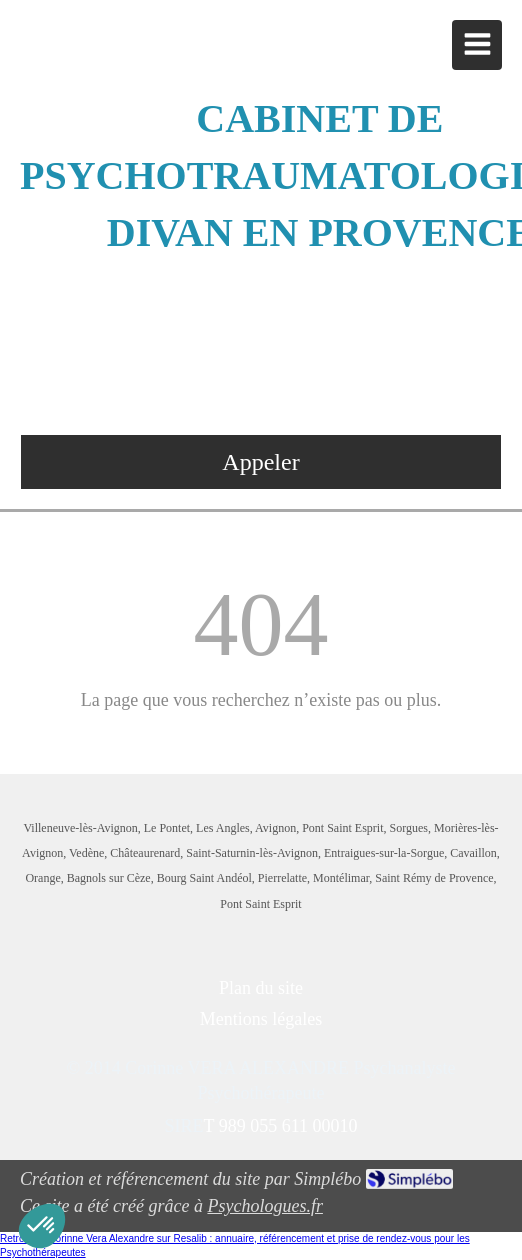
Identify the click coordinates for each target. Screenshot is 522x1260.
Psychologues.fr (264, 1206)
